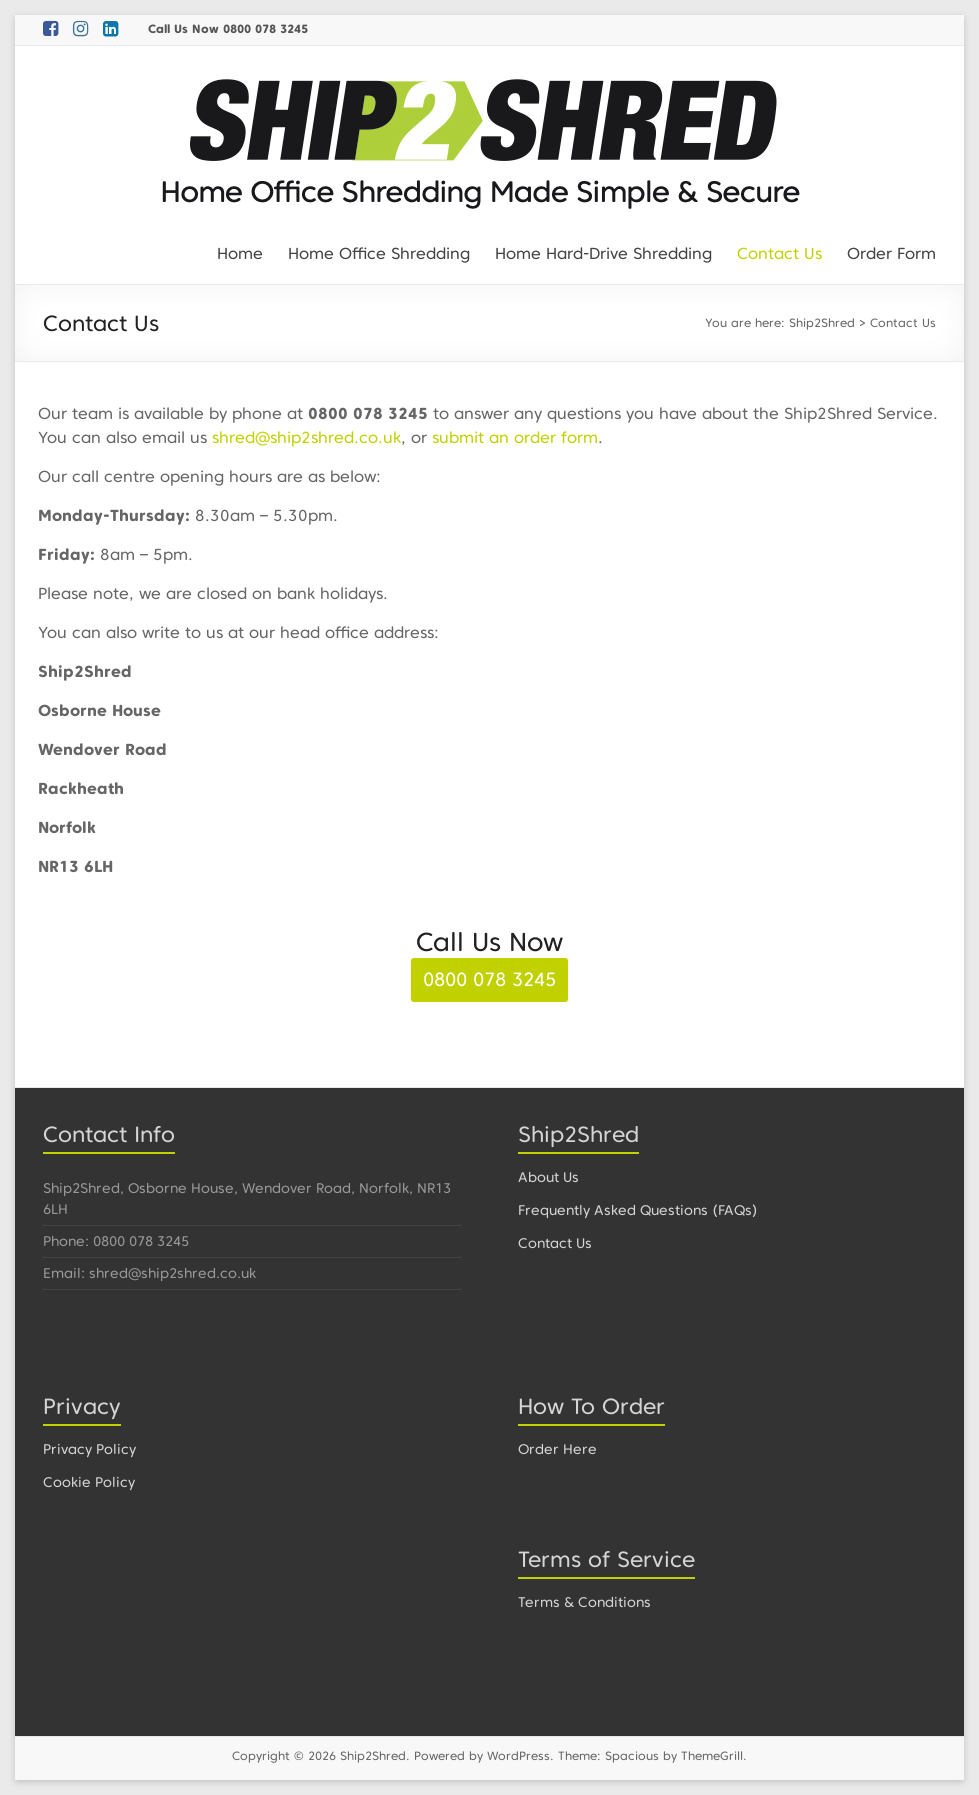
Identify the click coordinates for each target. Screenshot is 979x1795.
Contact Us (779, 253)
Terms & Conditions (584, 1602)
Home (240, 253)
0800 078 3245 (489, 979)
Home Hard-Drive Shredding (603, 253)
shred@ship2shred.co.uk (306, 437)
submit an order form (515, 437)
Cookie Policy (89, 1482)
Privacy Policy (89, 1449)
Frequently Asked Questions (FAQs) (638, 1210)
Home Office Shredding (379, 253)
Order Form (891, 253)
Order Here (557, 1449)
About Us (548, 1177)
